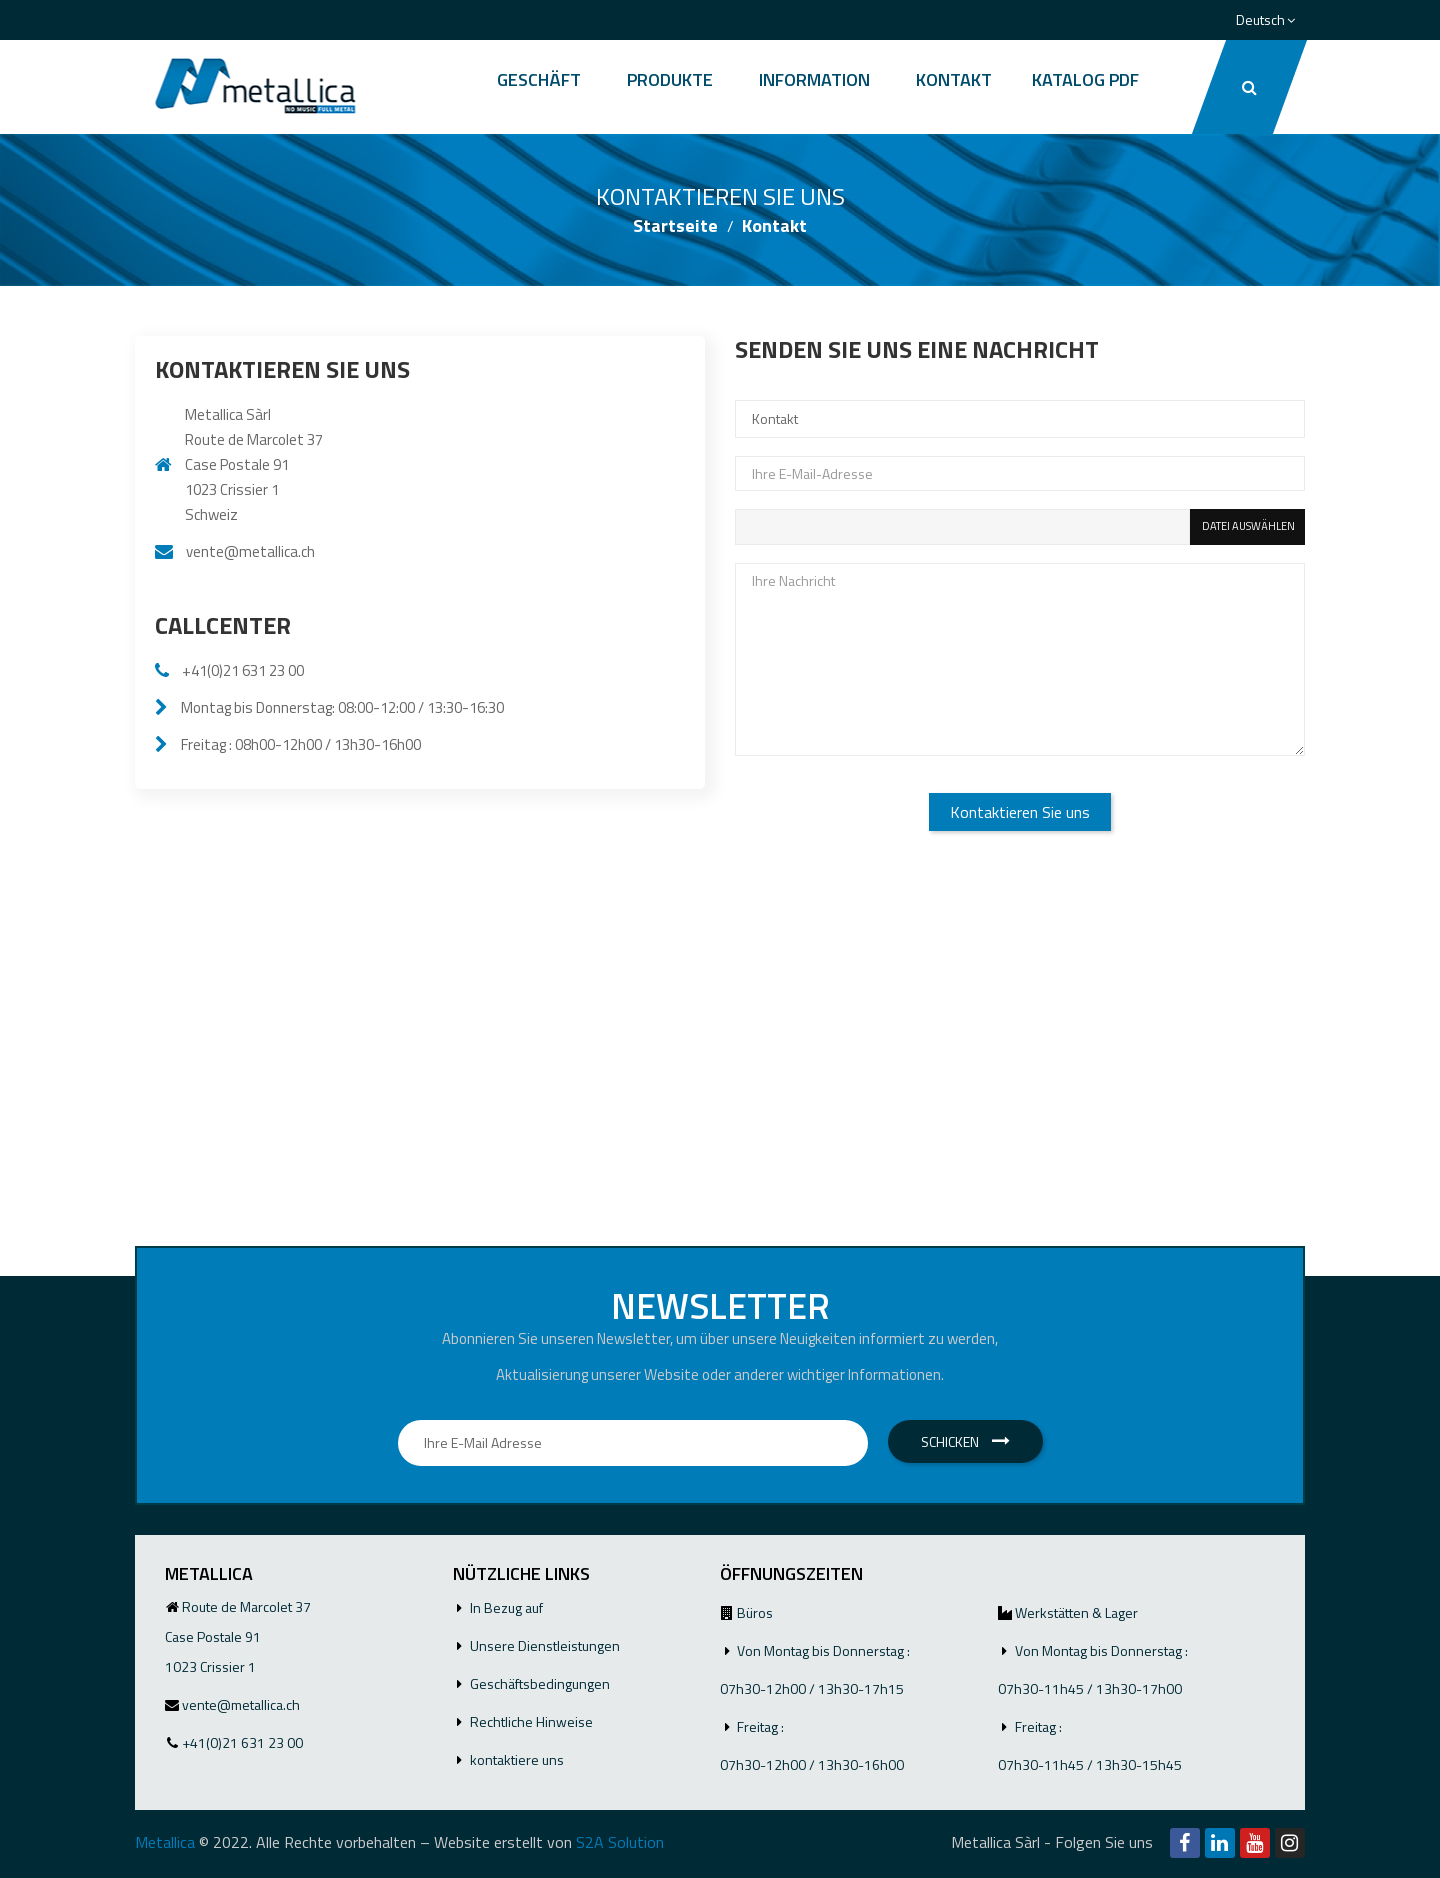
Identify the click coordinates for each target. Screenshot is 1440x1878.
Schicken (965, 1441)
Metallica (165, 1842)
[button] (1249, 87)
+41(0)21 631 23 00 (243, 670)
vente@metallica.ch (250, 551)
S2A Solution (620, 1842)
